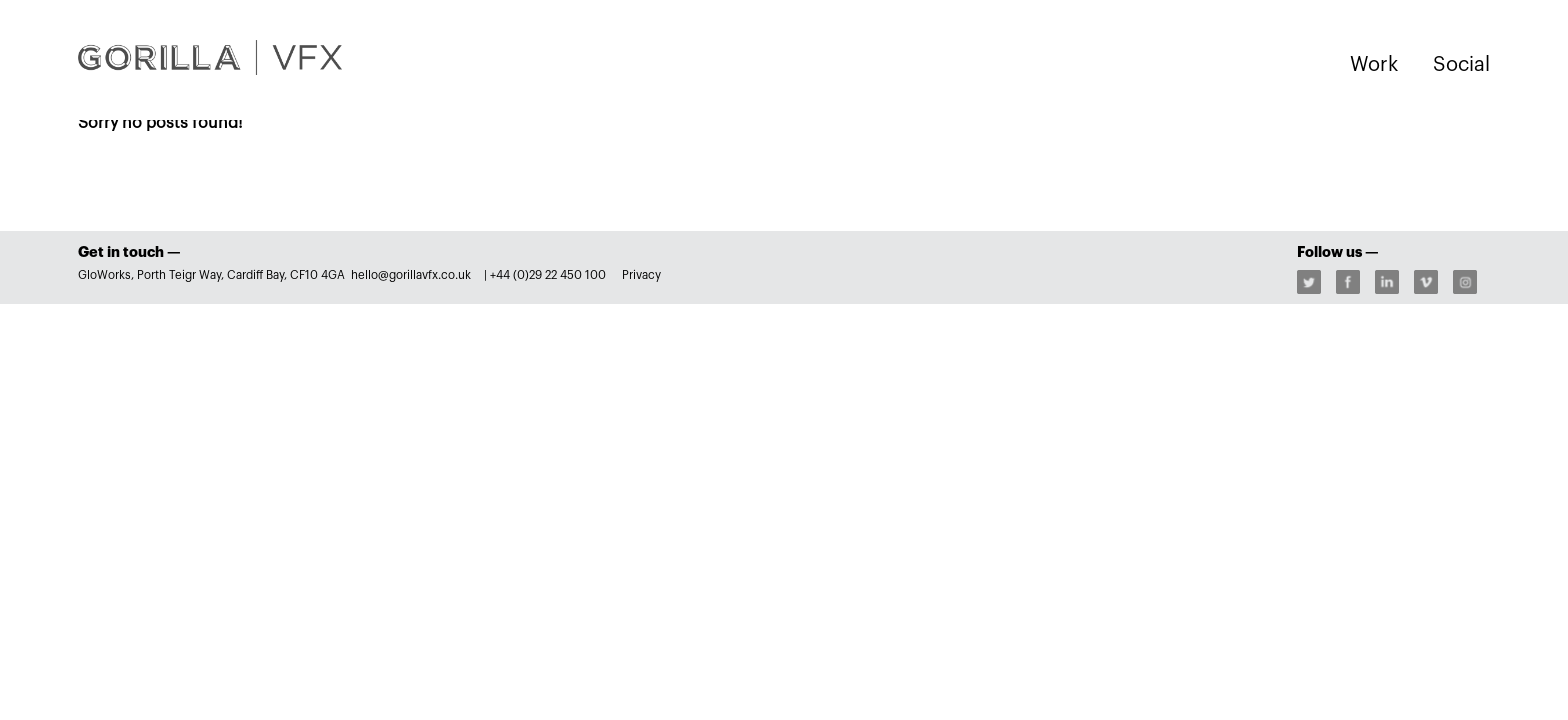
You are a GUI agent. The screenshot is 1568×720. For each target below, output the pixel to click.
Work (1374, 65)
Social (1461, 65)
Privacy (641, 275)
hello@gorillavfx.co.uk (412, 275)
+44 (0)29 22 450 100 (548, 275)
